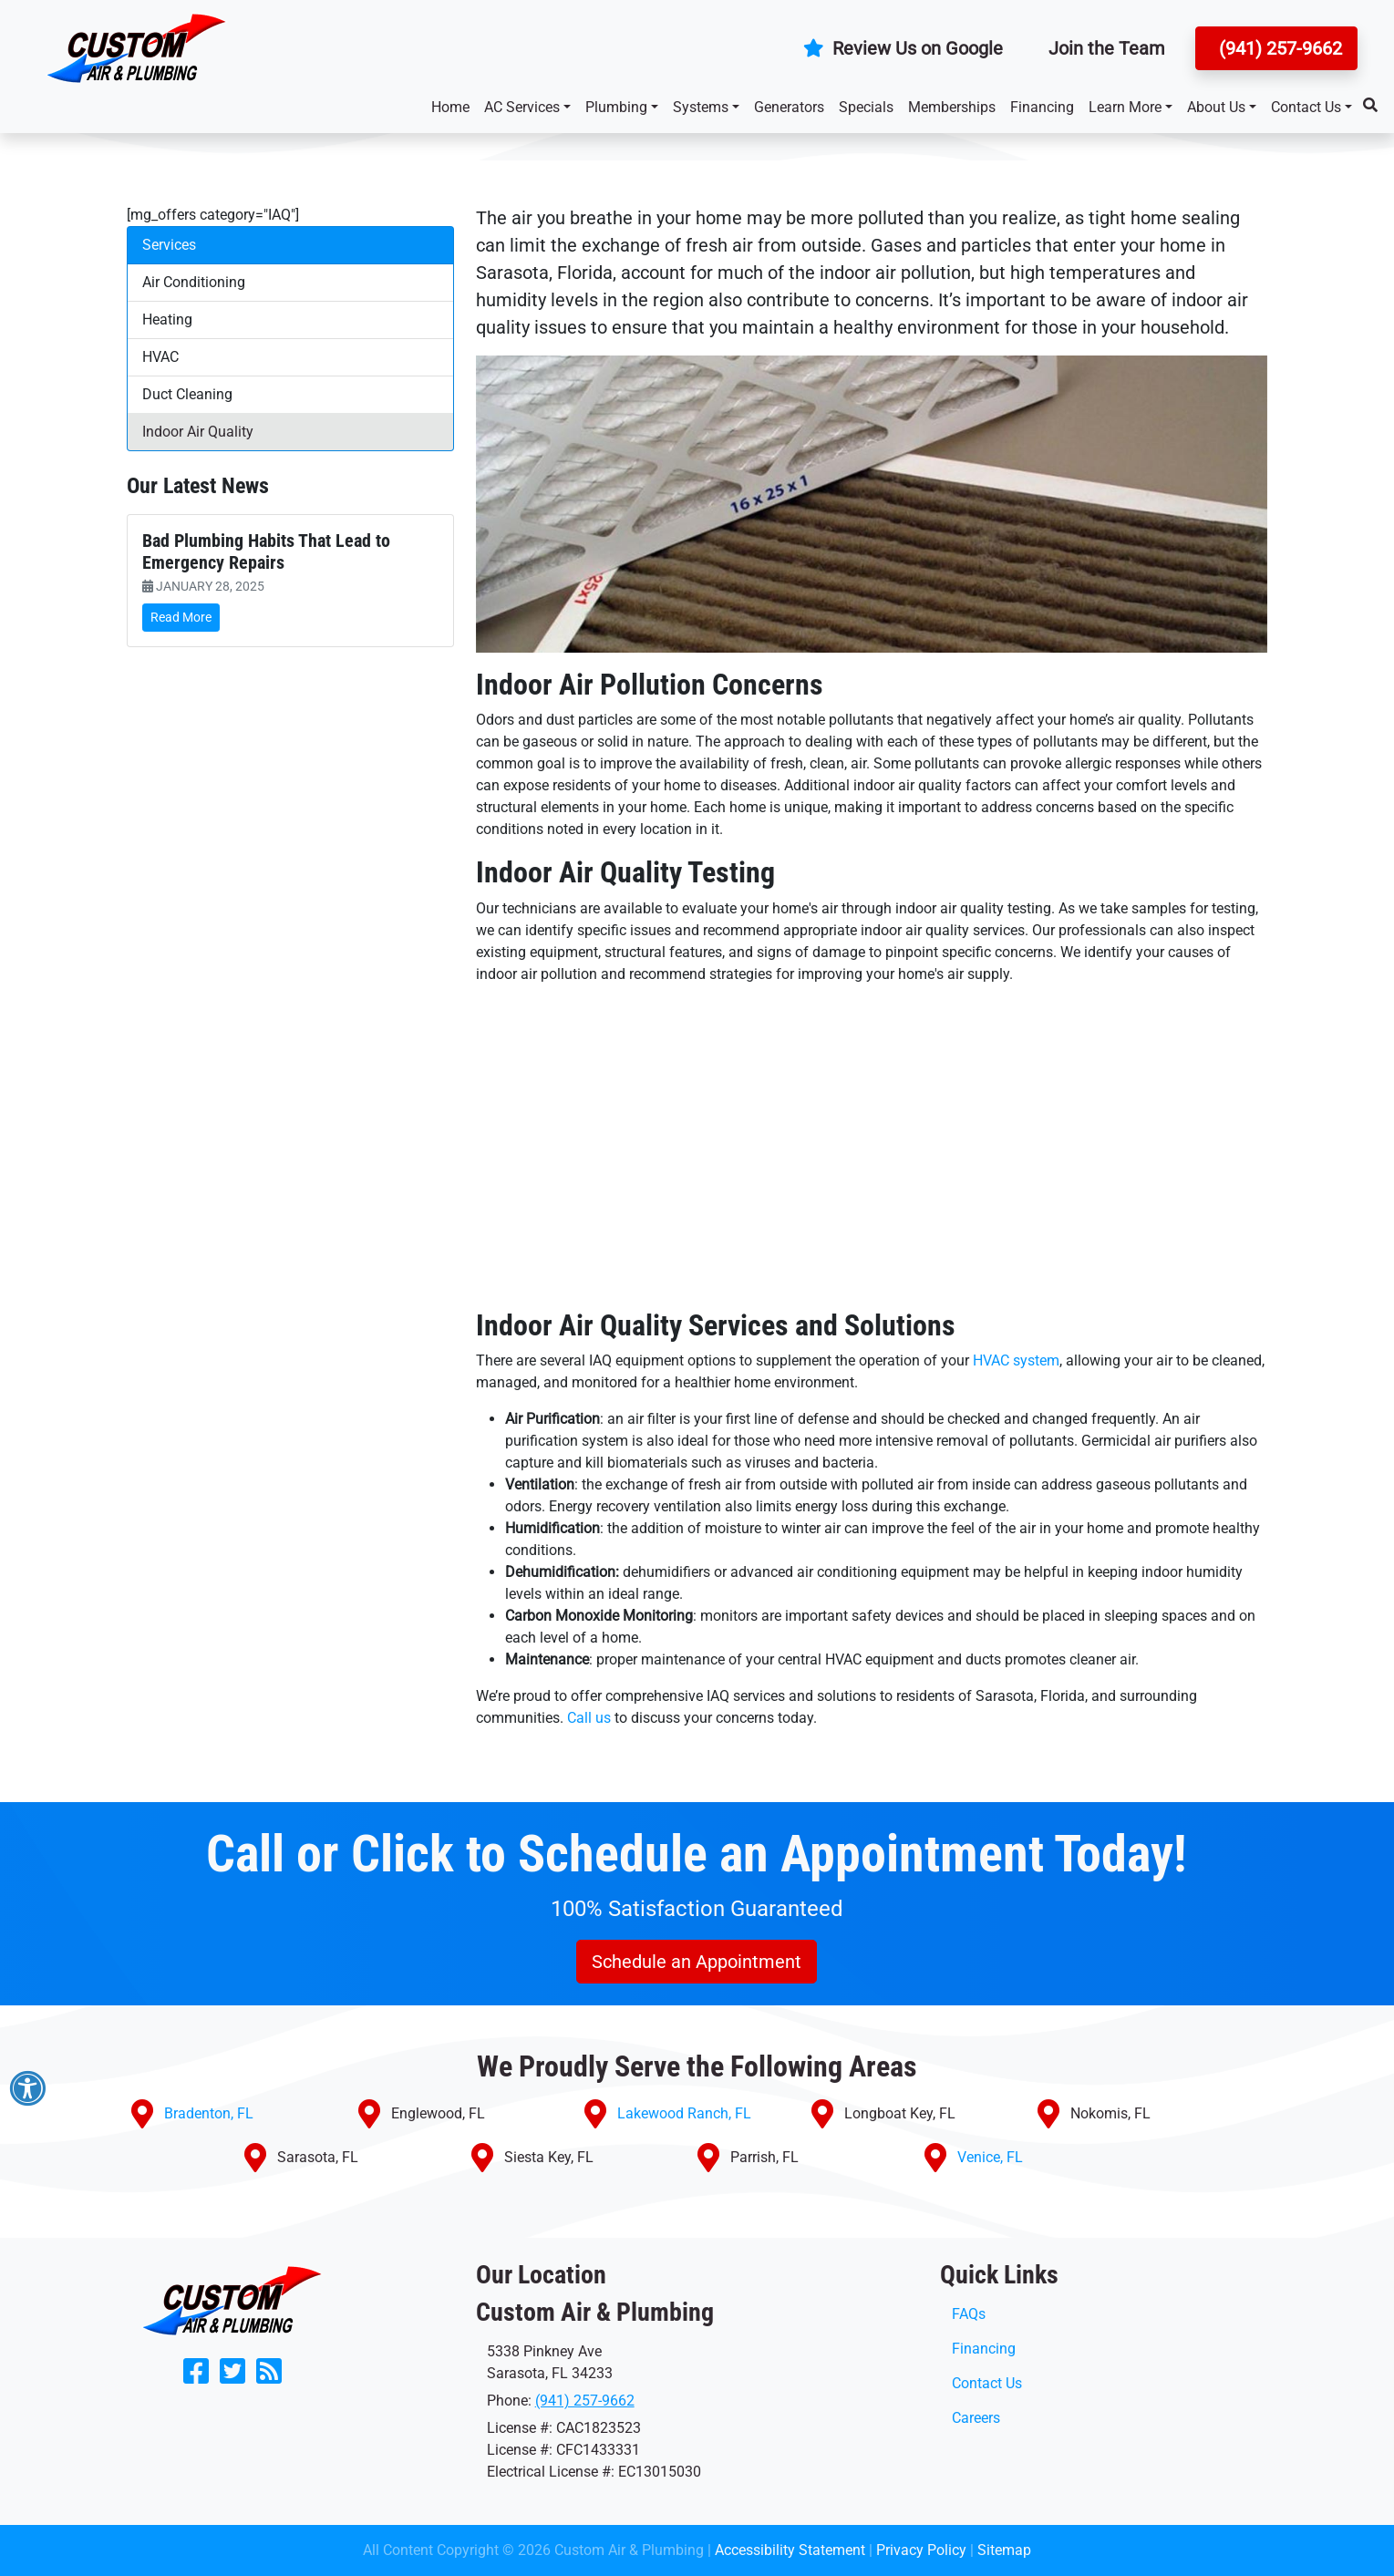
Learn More (1125, 107)
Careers (976, 2418)
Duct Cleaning (187, 394)
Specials (866, 107)
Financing (1042, 107)
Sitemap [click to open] (1004, 2550)
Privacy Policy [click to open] (921, 2550)
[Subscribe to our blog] (269, 2376)
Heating (167, 319)
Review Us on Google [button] (903, 48)
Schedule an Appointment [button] (696, 1962)
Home (450, 107)
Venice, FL (990, 2157)
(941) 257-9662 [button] (1278, 48)
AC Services (522, 107)
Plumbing (616, 107)
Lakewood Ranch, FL (684, 2113)
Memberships (952, 107)
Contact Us (1306, 107)
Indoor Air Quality (197, 431)
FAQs (969, 2314)
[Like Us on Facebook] (196, 2376)
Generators (789, 107)
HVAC (160, 357)
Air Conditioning (193, 282)
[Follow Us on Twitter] (232, 2376)
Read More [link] (181, 617)
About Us (1216, 107)
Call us (589, 1717)
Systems (700, 107)
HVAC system (1016, 1360)
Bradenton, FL (208, 2113)
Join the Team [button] (1106, 48)
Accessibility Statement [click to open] (790, 2550)
